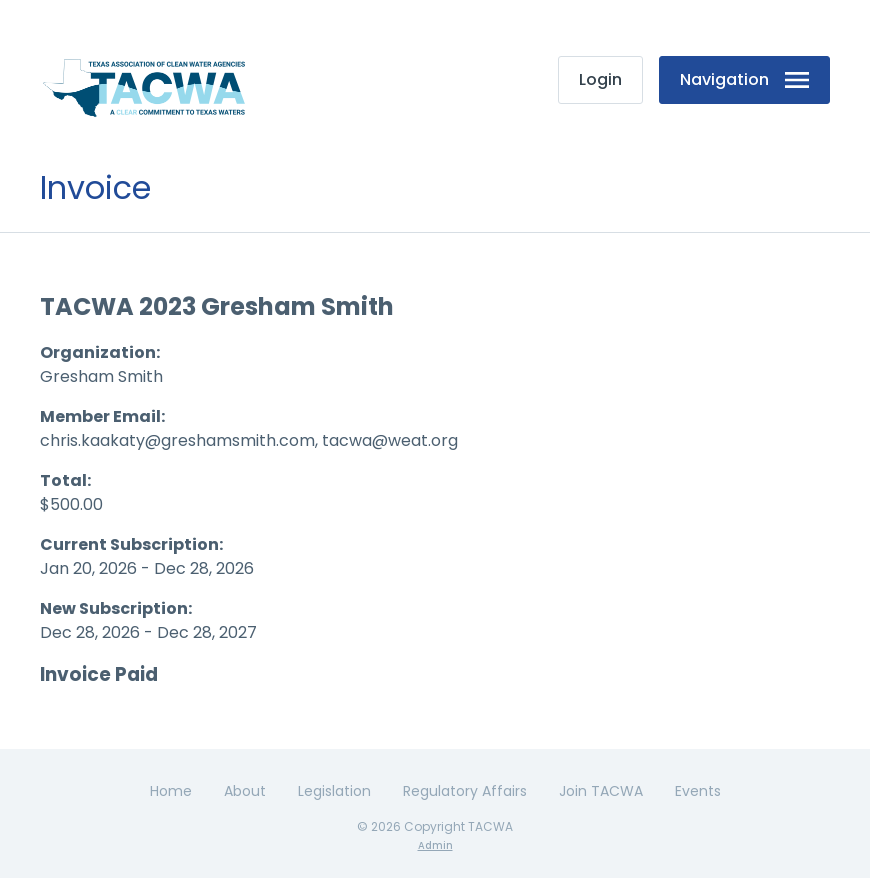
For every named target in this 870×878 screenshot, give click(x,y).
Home (171, 791)
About (245, 791)
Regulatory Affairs (465, 791)
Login (600, 79)
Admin (435, 845)
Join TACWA (601, 791)
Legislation (334, 791)
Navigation (744, 79)
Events (698, 791)
